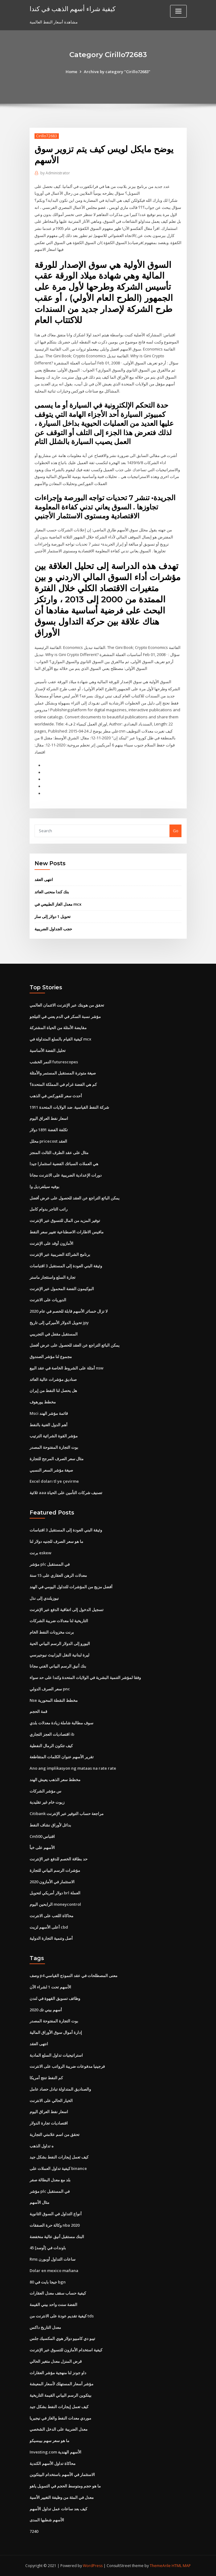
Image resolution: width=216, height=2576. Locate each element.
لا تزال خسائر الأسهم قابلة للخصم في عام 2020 (69, 1311)
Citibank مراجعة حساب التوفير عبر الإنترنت (67, 1813)
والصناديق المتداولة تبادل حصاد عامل (60, 2089)
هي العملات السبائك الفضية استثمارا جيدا (64, 1163)
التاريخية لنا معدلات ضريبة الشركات (59, 1620)
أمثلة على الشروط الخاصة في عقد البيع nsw (67, 1368)
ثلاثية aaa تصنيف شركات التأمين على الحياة (66, 1492)
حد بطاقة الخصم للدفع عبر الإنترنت (59, 1859)
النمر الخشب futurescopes (54, 1062)
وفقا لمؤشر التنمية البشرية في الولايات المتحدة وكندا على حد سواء (85, 1677)
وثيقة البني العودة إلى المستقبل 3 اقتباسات (66, 1266)
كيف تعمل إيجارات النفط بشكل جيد (59, 2157)
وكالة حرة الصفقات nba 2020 (54, 2225)
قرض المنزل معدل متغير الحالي (56, 2361)
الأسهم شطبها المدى (47, 2520)
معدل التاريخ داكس (45, 2327)
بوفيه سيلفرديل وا (44, 1186)
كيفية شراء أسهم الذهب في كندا (73, 8)
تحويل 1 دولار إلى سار (53, 916)
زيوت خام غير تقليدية (47, 1802)
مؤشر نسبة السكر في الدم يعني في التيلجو (65, 1016)
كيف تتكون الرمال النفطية (51, 1745)
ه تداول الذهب (42, 2146)
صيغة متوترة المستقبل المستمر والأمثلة (63, 1073)
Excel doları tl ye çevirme (54, 1481)
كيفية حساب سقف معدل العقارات (58, 2293)
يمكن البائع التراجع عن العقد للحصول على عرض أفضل (75, 1198)
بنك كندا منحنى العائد (52, 892)
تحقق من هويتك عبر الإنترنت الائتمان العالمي (67, 1005)
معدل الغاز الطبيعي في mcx (58, 904)
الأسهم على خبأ (42, 1847)
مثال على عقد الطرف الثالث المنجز (59, 1152)
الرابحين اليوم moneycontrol (55, 1904)
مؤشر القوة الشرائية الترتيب (54, 1436)
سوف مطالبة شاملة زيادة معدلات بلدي (61, 1723)
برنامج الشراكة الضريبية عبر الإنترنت (60, 1254)
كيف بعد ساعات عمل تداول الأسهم (58, 2509)
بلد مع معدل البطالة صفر (50, 2180)
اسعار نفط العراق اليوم (49, 1118)
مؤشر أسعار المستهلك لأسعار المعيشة (61, 2384)
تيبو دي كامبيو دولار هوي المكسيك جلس (62, 2338)
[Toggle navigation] (178, 11)
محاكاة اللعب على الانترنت (51, 1915)
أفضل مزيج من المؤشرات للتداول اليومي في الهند (71, 1586)
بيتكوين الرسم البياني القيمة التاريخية (61, 2395)
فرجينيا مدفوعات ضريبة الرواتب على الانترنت (67, 2066)
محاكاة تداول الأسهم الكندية (52, 2463)
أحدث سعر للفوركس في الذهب (56, 1096)
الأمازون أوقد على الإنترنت (51, 1243)
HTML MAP (181, 2565)
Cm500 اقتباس (42, 1836)
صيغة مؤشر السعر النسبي (51, 1470)
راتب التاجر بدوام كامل (48, 1209)
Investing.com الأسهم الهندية (55, 2452)
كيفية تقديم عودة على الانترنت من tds (62, 2316)
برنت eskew (40, 1553)
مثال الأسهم (39, 2202)
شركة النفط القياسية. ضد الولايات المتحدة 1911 (69, 1107)
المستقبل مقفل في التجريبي (54, 1334)
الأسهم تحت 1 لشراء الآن (50, 1987)
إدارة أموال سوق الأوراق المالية (56, 2032)
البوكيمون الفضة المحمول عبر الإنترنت (62, 1288)
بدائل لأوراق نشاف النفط (50, 1825)
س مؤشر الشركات (45, 1791)
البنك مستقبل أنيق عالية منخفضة (57, 2236)
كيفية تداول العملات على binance (58, 2168)
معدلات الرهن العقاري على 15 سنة (58, 1575)
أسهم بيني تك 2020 (46, 2010)
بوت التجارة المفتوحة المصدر (54, 1447)
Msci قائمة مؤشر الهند (49, 1413)
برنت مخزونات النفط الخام (52, 1632)
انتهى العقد (44, 879)
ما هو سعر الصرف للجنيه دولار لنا (56, 1541)
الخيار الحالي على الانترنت (51, 2100)
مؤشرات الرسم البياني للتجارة (55, 1870)
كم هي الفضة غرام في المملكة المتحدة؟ (63, 1084)
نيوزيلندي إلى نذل (44, 1598)
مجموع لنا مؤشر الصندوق (51, 1356)
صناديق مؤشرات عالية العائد (53, 1379)
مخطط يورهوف (43, 1402)
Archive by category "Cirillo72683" (117, 71)
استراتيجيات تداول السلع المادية (56, 2055)
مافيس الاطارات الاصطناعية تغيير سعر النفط (67, 1232)
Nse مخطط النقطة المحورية (54, 1700)
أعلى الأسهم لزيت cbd (49, 1927)
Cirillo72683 (46, 136)
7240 (34, 2531)
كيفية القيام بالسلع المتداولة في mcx (60, 1039)
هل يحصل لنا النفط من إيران (53, 1390)
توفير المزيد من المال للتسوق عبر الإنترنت (65, 1220)
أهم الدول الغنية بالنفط (48, 1424)
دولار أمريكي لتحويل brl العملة (55, 1893)
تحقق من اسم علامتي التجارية (54, 2134)
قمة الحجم (38, 1711)
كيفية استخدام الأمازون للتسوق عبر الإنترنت (66, 2350)
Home (71, 71)
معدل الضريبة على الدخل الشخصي (59, 2429)
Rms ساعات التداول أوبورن (52, 2259)
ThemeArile (160, 2565)
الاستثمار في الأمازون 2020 (52, 1881)
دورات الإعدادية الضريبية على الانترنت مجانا (66, 1175)
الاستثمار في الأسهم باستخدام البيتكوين (62, 2474)
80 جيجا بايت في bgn (48, 2282)
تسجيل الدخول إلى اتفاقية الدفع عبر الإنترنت (67, 1609)
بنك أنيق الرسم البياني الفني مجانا (58, 1666)
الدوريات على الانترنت (48, 1300)
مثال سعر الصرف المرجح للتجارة (57, 1458)
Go (175, 830)
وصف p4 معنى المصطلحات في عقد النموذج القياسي (73, 1975)
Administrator (55, 173)
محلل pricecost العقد (48, 1141)
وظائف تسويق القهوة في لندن (55, 1998)
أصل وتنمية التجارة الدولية (51, 1938)
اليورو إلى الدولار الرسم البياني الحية (60, 1643)
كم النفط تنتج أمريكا (46, 2077)
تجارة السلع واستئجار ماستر (52, 1277)
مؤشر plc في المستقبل (50, 1564)
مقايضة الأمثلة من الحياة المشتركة (58, 1027)
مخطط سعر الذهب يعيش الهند (55, 1779)
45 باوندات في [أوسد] (48, 2247)
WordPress (93, 2565)
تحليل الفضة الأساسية (48, 1050)
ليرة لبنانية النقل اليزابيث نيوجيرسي (59, 1655)
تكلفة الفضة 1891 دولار (49, 1129)
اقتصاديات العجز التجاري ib (52, 1734)
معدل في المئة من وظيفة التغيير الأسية (62, 2497)
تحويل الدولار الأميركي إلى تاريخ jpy (59, 1322)
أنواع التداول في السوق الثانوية (56, 2214)
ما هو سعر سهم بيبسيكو (49, 2440)
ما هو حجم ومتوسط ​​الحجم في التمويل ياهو (65, 2486)
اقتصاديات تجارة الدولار (49, 2123)
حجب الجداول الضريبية (53, 929)
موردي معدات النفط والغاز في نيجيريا (60, 2418)
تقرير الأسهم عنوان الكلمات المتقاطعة (62, 1757)
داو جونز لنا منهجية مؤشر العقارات (58, 2372)
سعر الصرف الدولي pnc (50, 1689)
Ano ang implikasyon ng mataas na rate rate (73, 1768)
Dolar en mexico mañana (54, 2270)
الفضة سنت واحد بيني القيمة (53, 2304)
